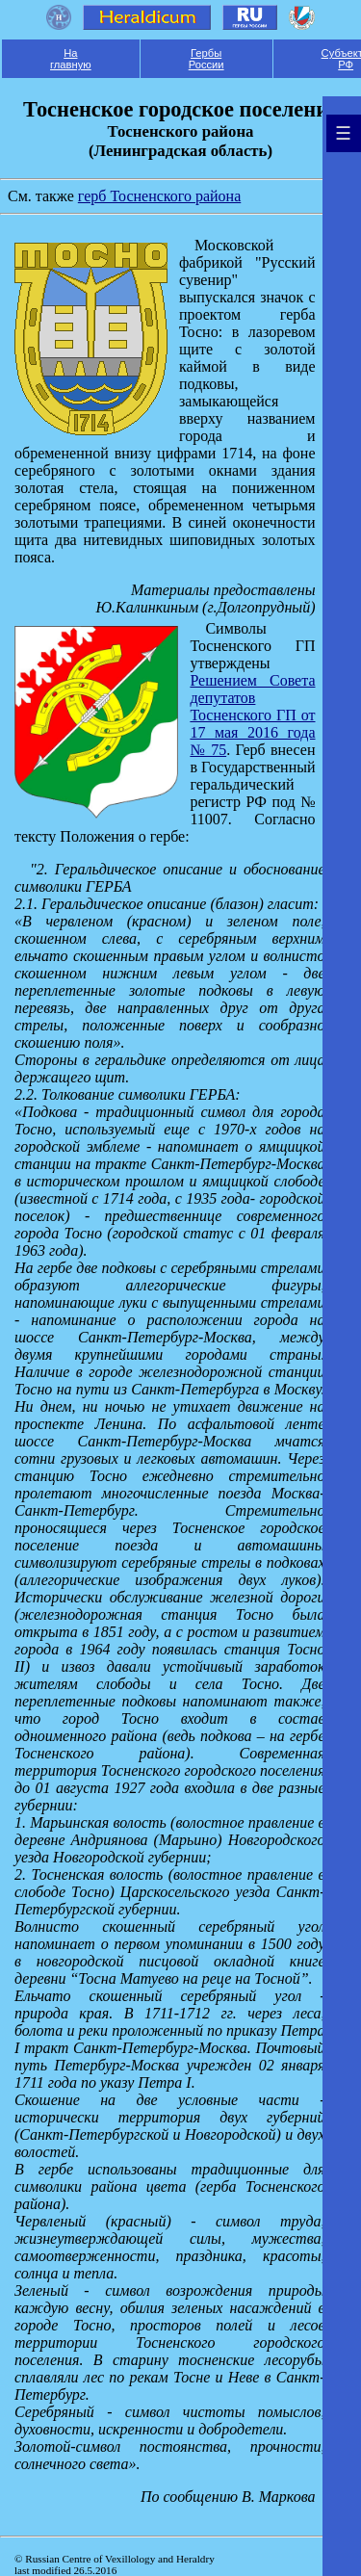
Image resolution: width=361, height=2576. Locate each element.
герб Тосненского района (159, 196)
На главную (70, 58)
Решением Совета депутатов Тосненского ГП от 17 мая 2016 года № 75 (252, 715)
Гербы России (206, 58)
